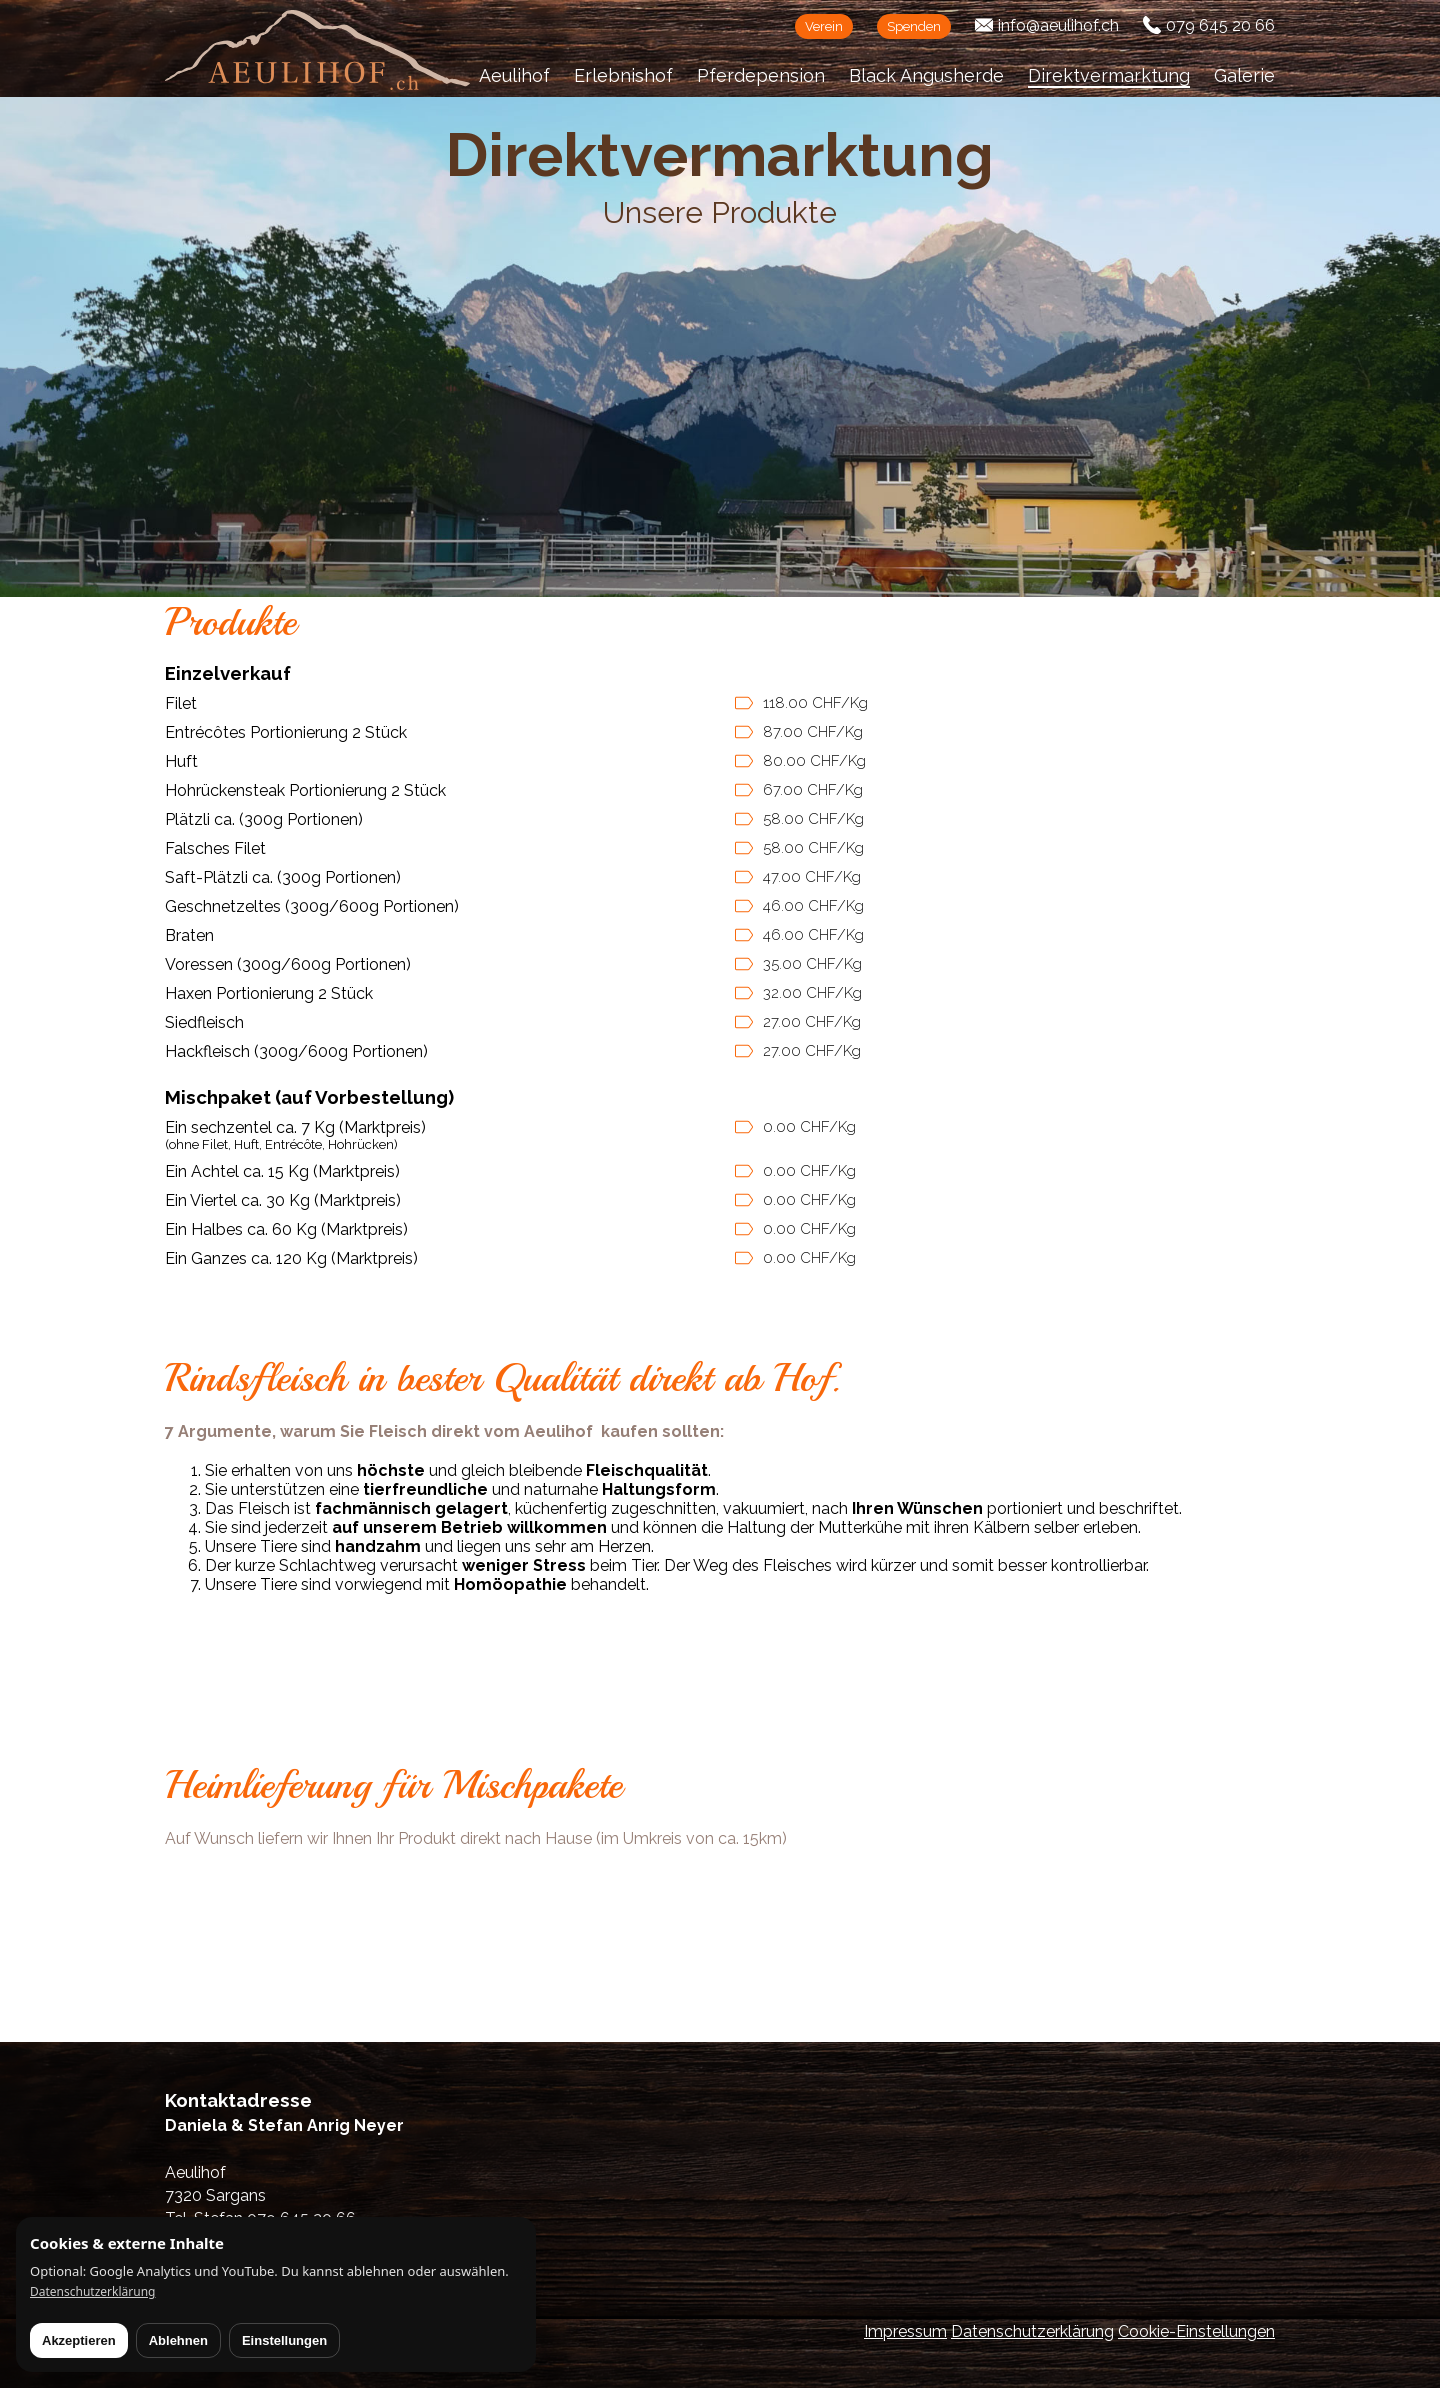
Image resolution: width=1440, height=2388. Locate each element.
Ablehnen (178, 2340)
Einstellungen (284, 2340)
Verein (824, 26)
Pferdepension (761, 75)
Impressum (905, 2331)
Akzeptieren (79, 2340)
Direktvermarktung (1109, 75)
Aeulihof (514, 75)
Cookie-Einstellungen (1196, 2331)
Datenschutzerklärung (1032, 2331)
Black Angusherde (926, 75)
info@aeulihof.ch (1058, 25)
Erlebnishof (623, 75)
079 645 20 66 (1220, 25)
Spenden (914, 26)
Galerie (1244, 75)
